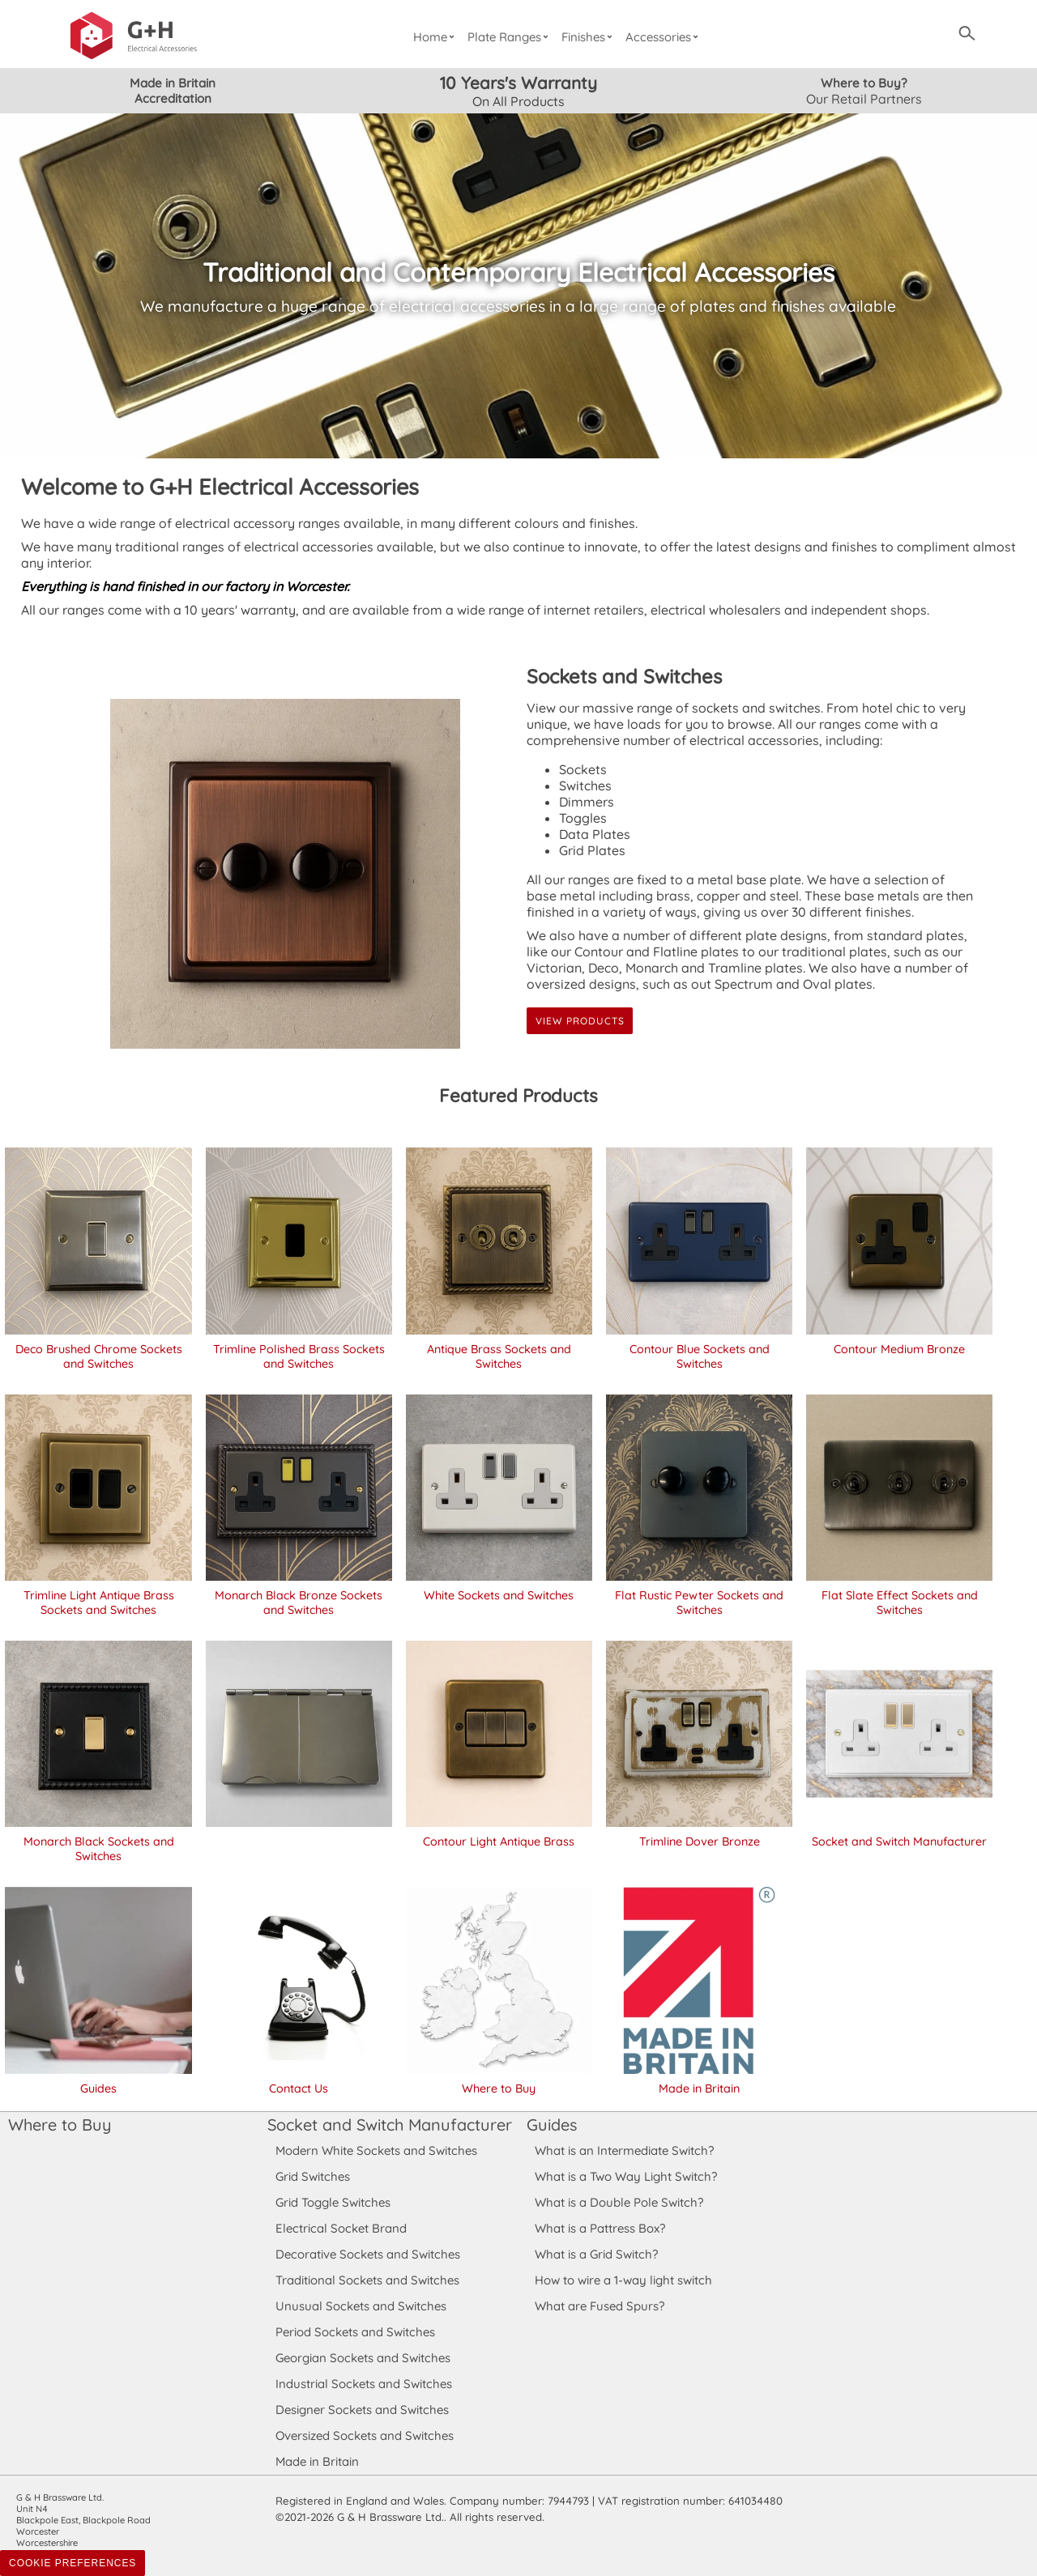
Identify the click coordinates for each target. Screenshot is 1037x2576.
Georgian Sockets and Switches (363, 2357)
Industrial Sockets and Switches (363, 2383)
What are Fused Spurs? (599, 2306)
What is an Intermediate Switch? (625, 2150)
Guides (552, 2124)
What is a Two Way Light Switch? (626, 2176)
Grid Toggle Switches (333, 2202)
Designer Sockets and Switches (362, 2409)
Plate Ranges (510, 37)
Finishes (589, 37)
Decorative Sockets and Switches (367, 2254)
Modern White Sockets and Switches (376, 2150)
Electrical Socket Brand (339, 2228)
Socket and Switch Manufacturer (388, 2124)
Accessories (664, 37)
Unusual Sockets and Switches (360, 2306)
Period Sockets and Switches (355, 2332)
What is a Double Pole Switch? (618, 2202)
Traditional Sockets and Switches (367, 2280)
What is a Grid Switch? (597, 2254)
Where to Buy (59, 2124)
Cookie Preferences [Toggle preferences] (72, 2563)
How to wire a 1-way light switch (624, 2280)
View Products (579, 1021)
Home (435, 37)
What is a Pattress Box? (600, 2228)
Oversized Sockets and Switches (364, 2435)
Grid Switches (312, 2176)
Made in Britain (317, 2461)
